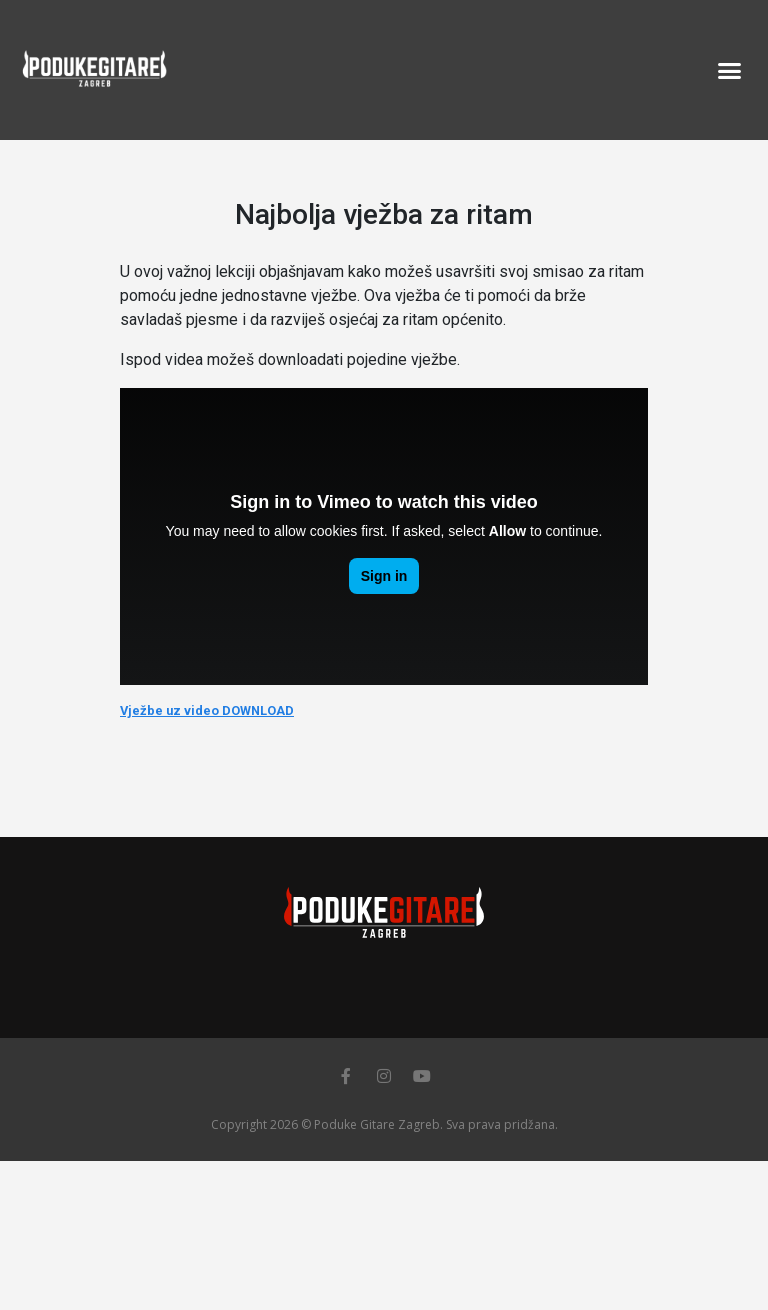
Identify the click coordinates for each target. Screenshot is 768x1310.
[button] (729, 70)
